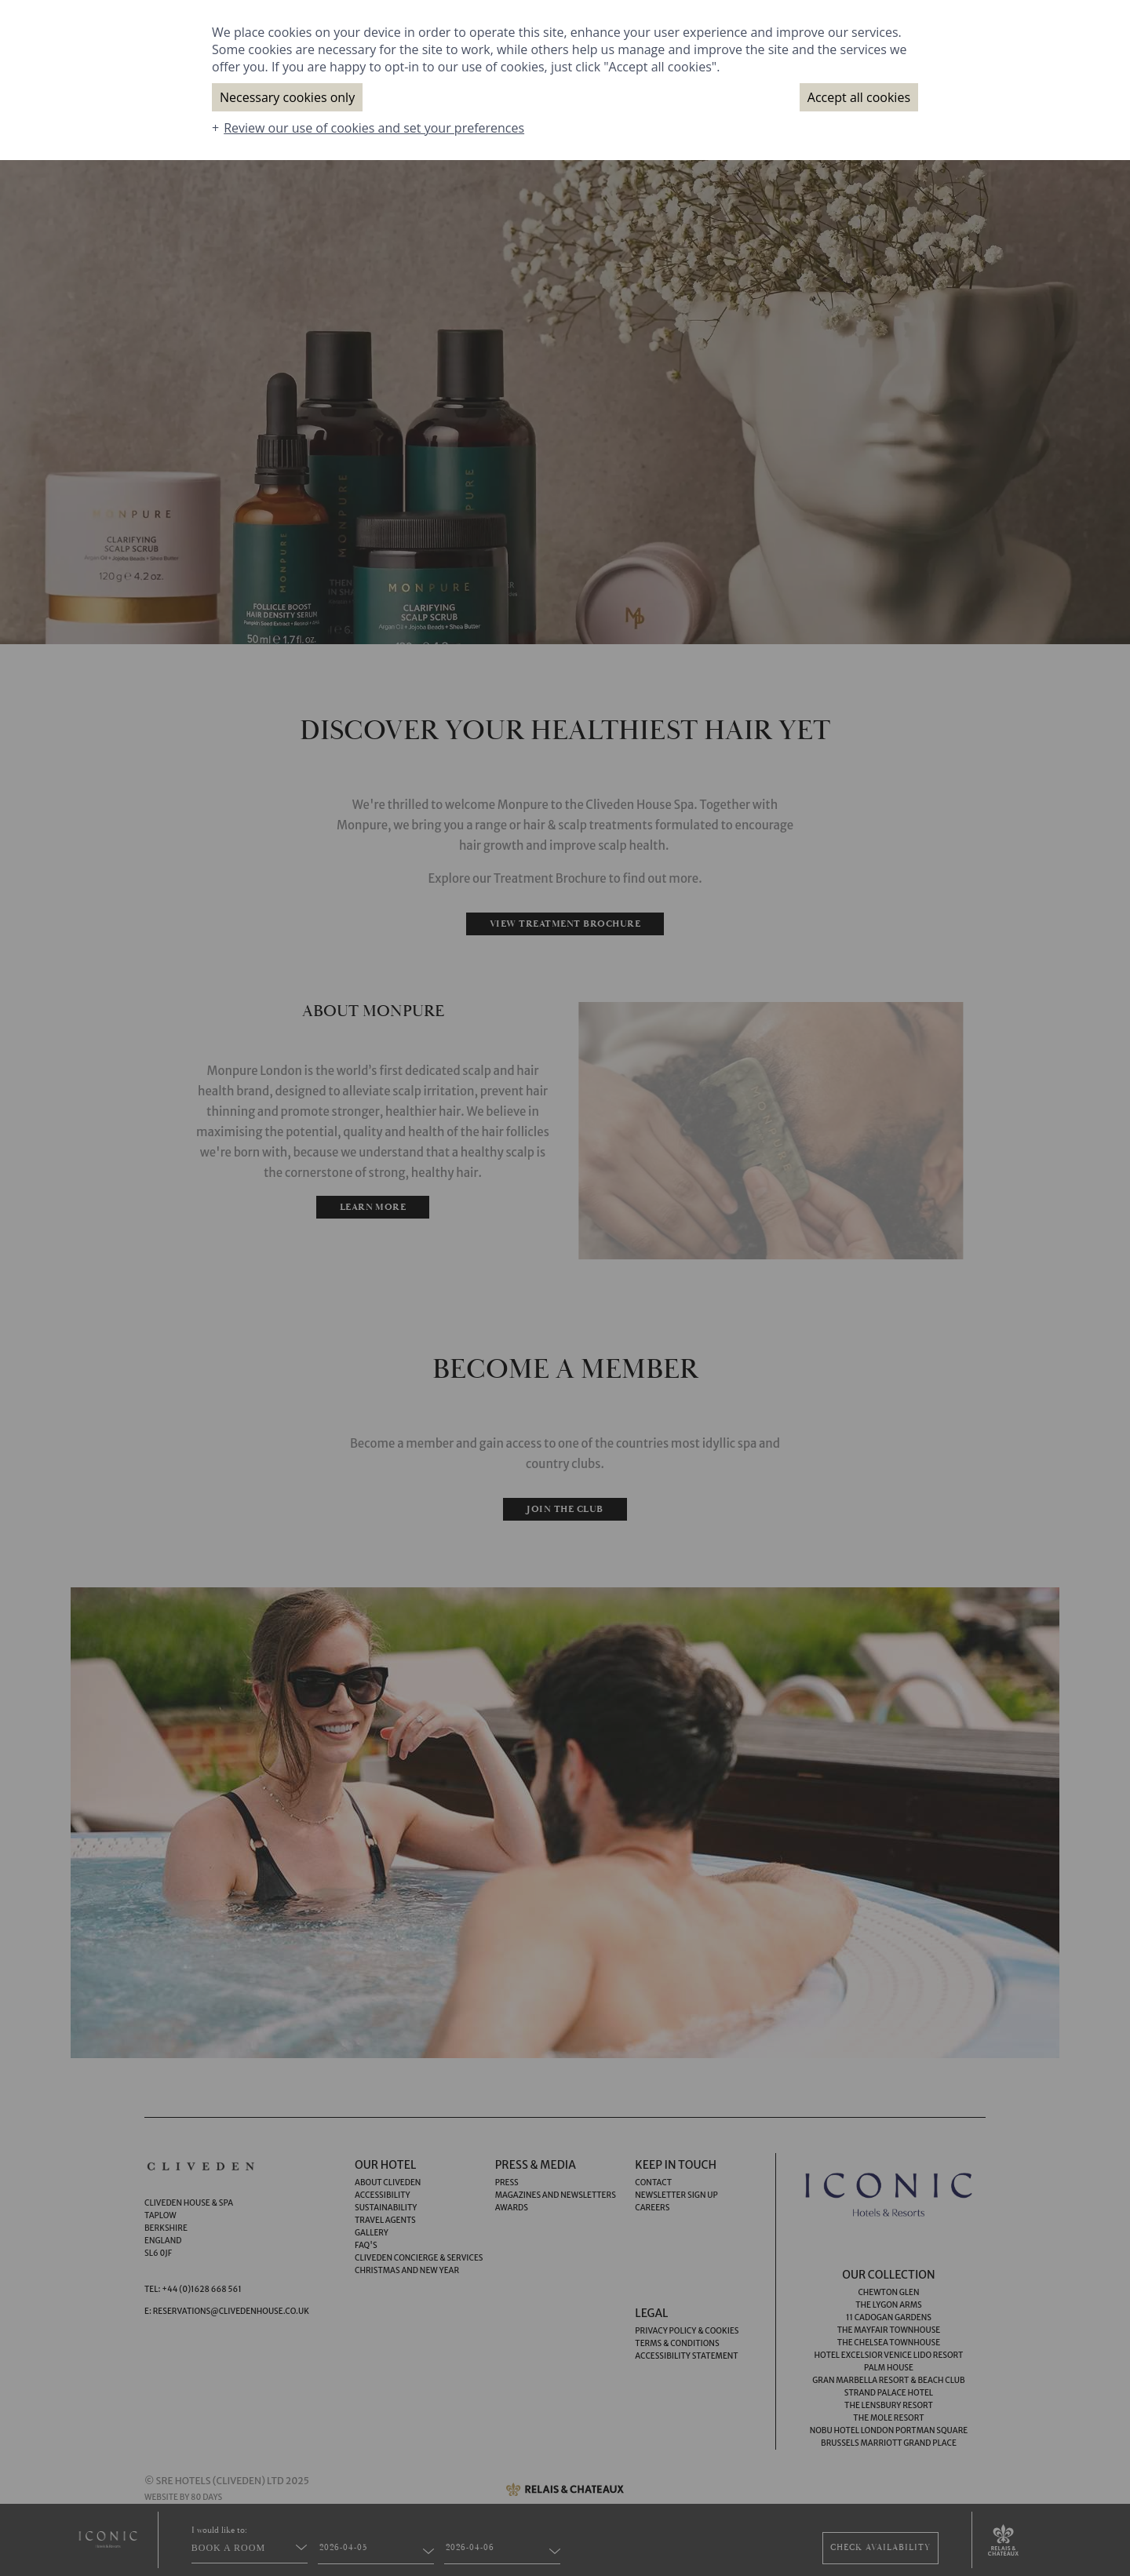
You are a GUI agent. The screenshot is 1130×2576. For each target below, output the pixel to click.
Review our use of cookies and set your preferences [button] (374, 128)
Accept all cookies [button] (858, 97)
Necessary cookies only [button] (287, 97)
